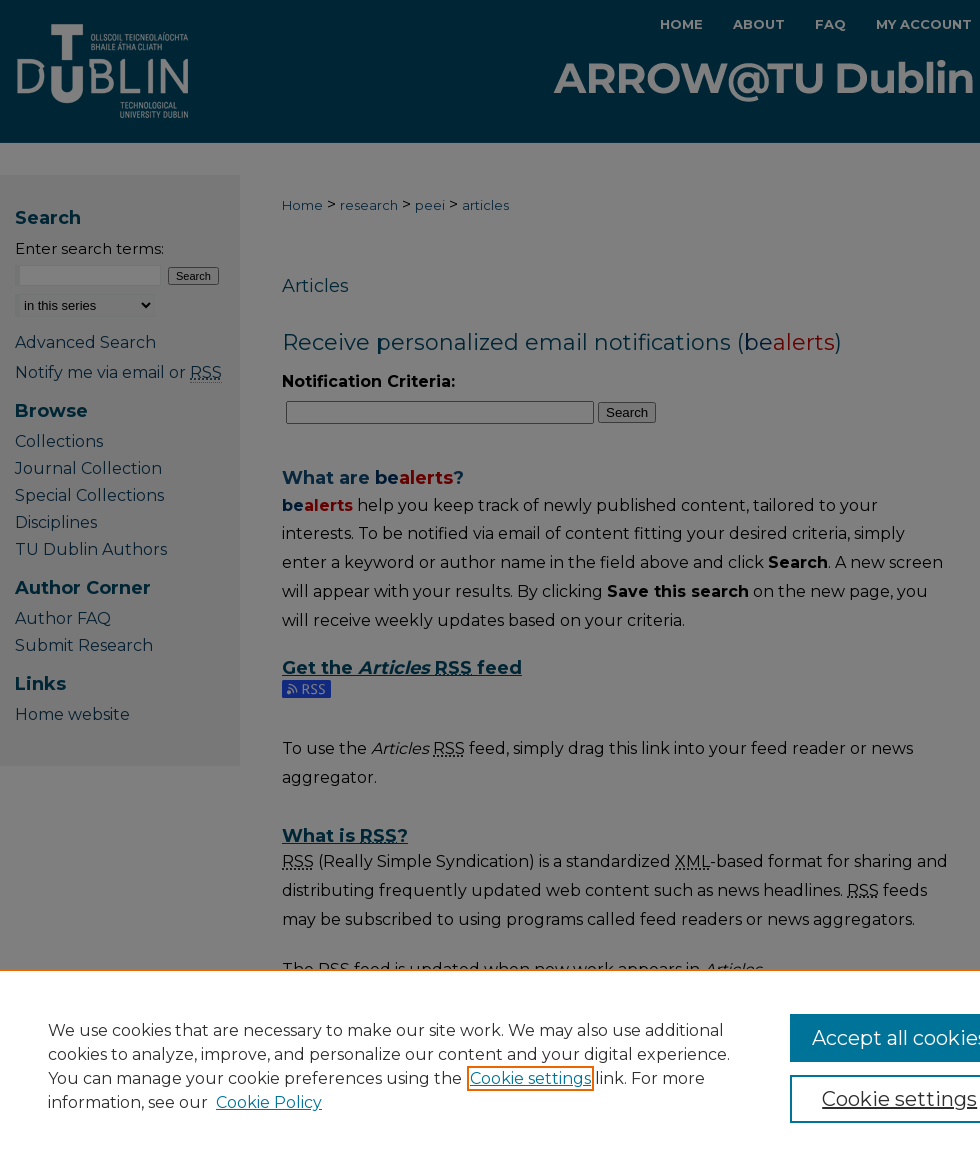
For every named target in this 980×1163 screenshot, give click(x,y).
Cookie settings (530, 1078)
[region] (490, 1066)
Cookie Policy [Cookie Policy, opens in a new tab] (269, 1102)
